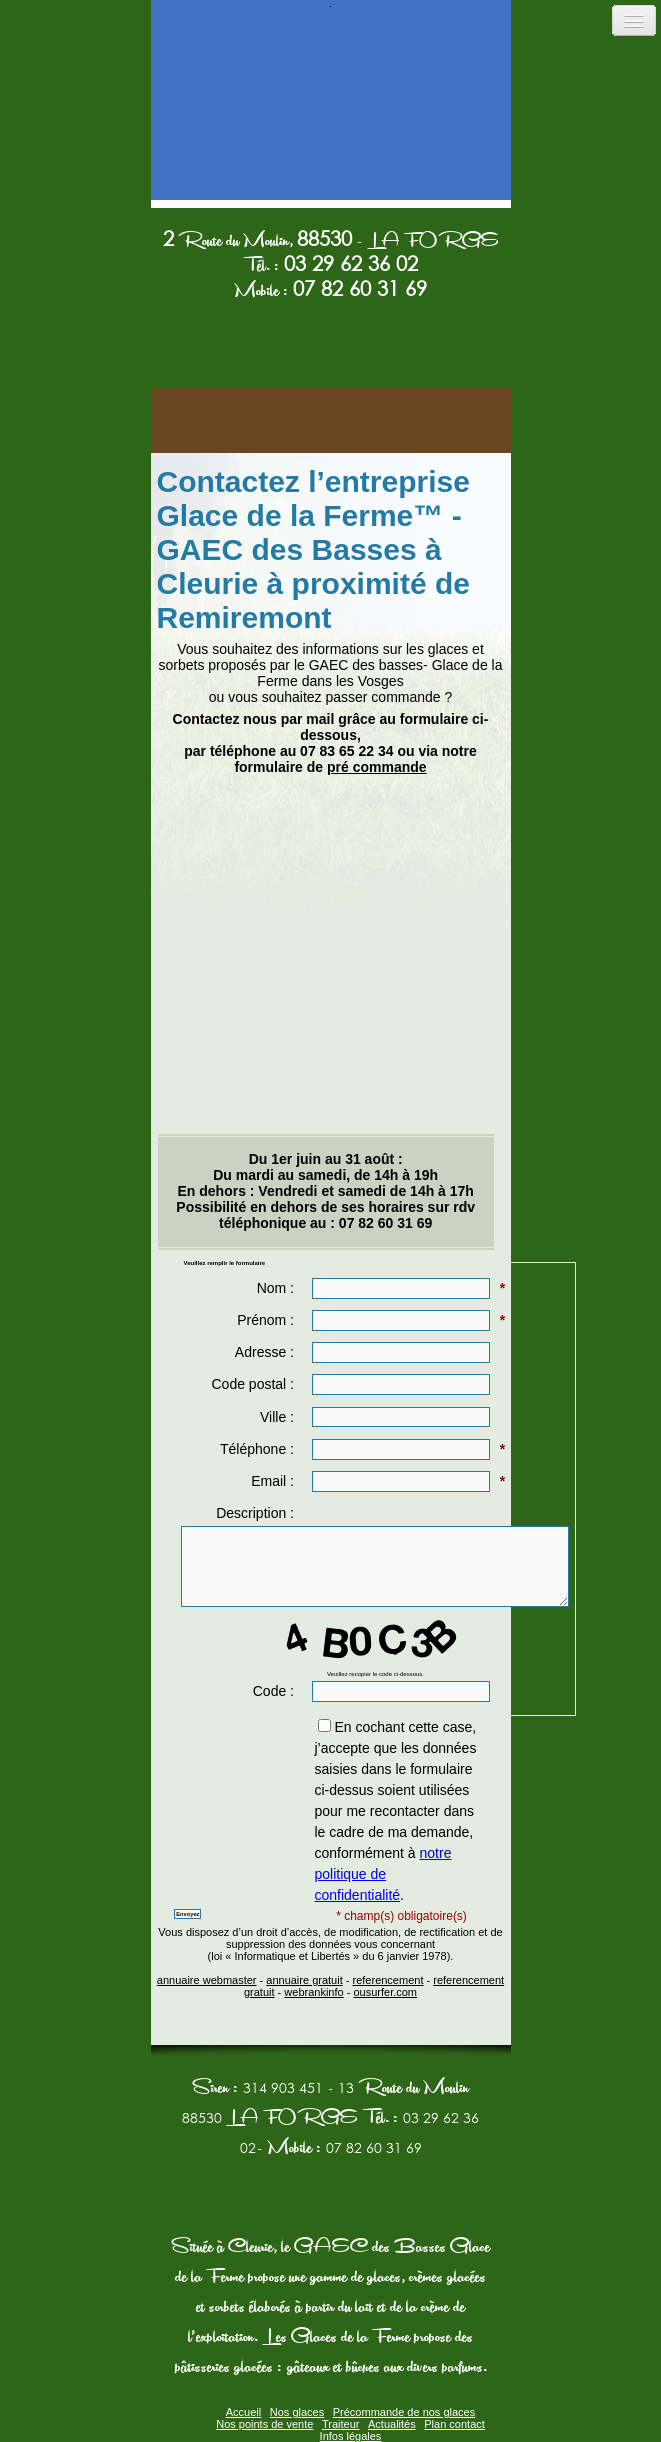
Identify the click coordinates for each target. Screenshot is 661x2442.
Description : (257, 1513)
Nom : (277, 1288)
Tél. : (330, 266)
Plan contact (454, 2424)
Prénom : (267, 1320)
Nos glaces (297, 2412)
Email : (274, 1481)
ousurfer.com (385, 1992)
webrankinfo (313, 1992)
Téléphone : (259, 1449)
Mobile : (330, 291)
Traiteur (341, 2424)
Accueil (243, 2412)
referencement (388, 1980)
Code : (275, 1691)
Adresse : (266, 1352)
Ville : (279, 1417)
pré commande (377, 767)
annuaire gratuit (304, 1980)
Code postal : (254, 1384)
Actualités (392, 2424)
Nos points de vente (264, 2424)
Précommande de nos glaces (404, 2412)
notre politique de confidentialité (382, 1874)
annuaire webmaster (207, 1980)
